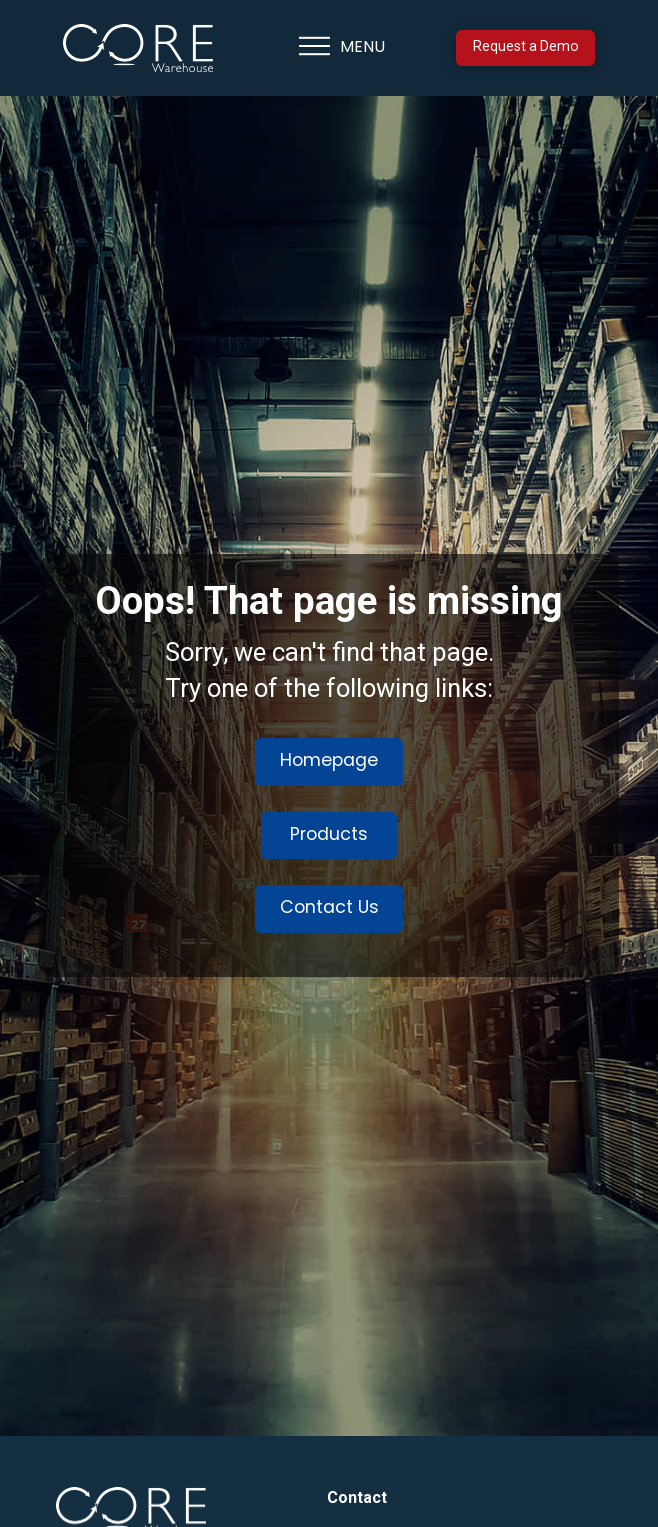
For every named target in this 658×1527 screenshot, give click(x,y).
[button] (342, 48)
